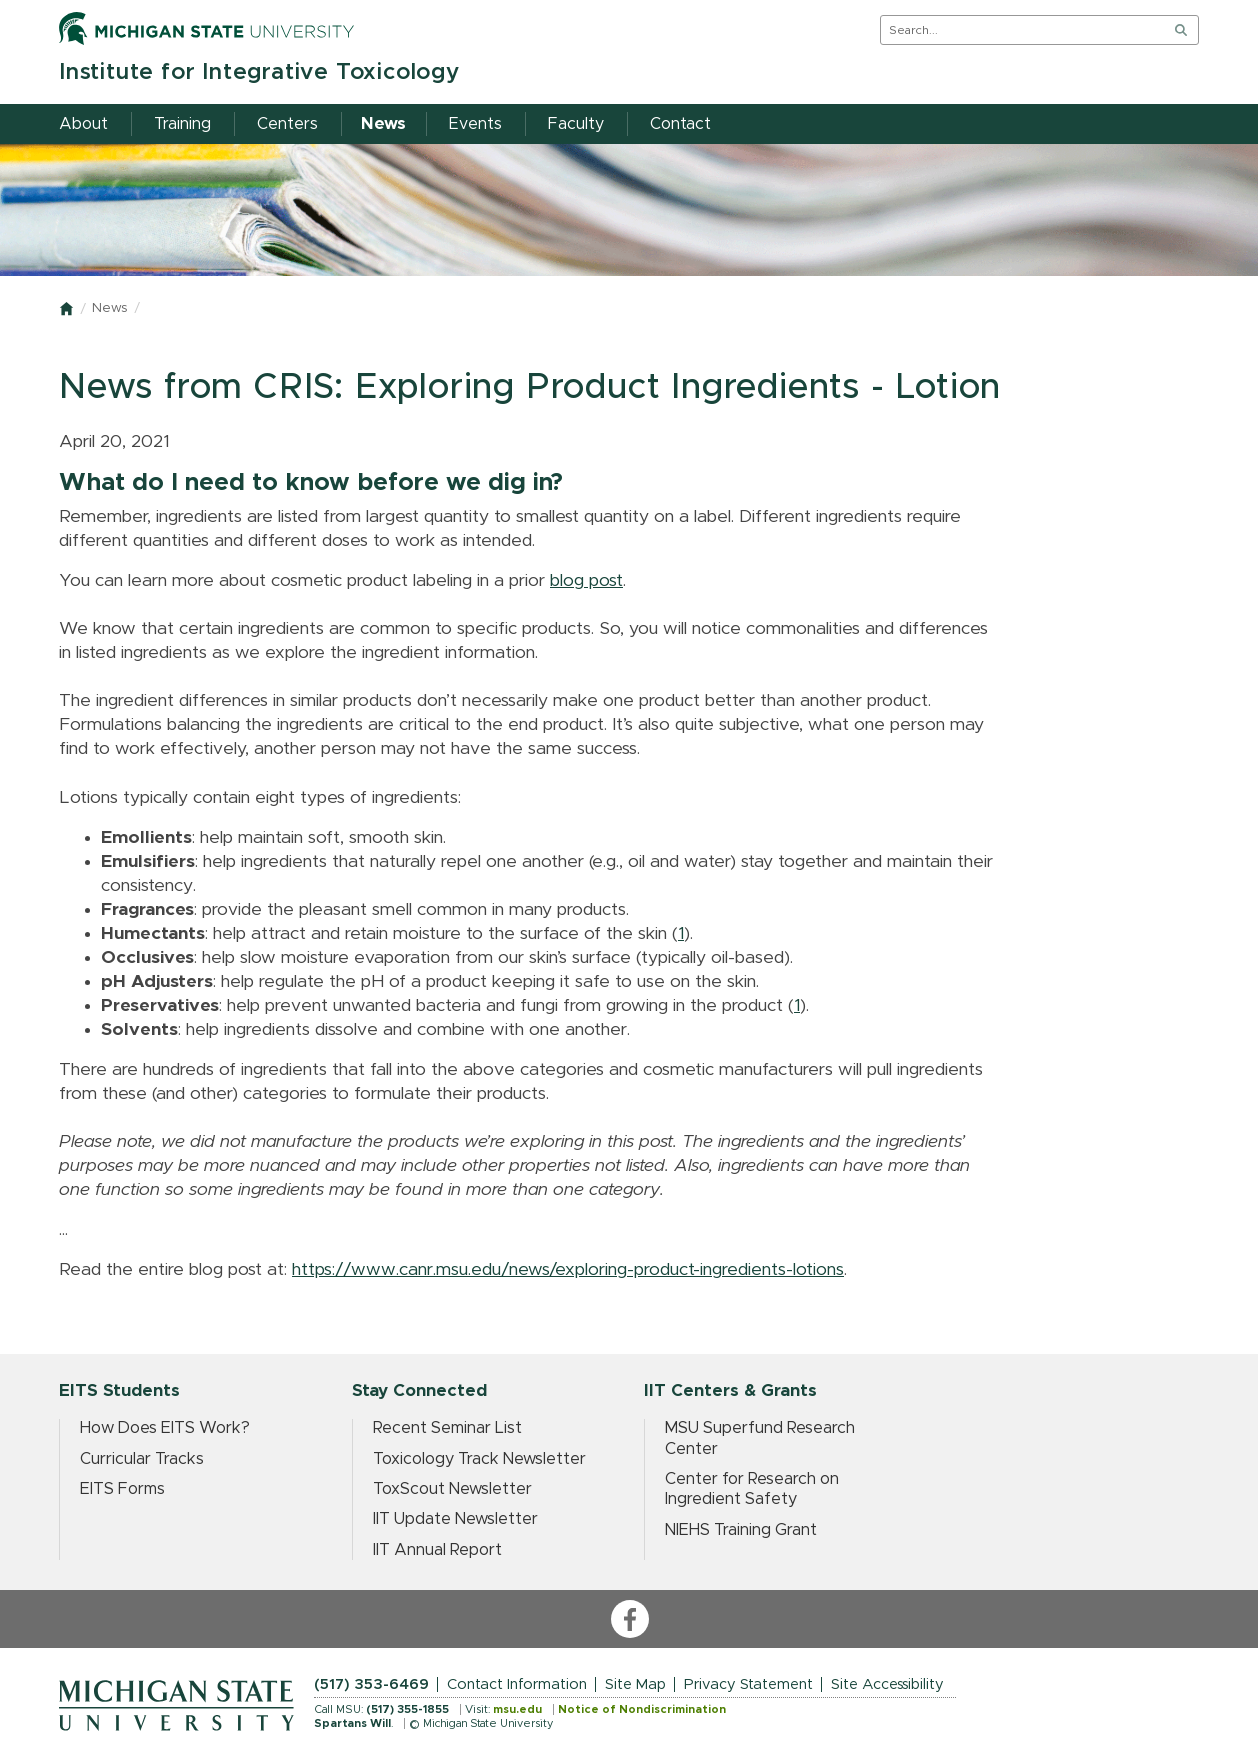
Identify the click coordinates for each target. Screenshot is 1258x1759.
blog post (586, 581)
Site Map (635, 1684)
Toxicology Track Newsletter (479, 1459)
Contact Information (517, 1684)
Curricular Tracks (142, 1459)
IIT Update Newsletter (455, 1519)
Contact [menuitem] (680, 124)
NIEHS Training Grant (741, 1530)
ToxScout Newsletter (452, 1489)
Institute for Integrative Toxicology (259, 72)
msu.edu (517, 1709)
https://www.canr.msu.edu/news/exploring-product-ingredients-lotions (568, 1270)
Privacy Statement (748, 1684)
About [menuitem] (83, 124)
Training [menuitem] (182, 124)
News (109, 308)
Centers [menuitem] (287, 124)
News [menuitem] (383, 124)
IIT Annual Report (437, 1550)
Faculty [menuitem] (576, 124)
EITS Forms (122, 1489)
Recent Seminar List (447, 1428)
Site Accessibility (887, 1684)
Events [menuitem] (475, 124)
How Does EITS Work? (165, 1428)
